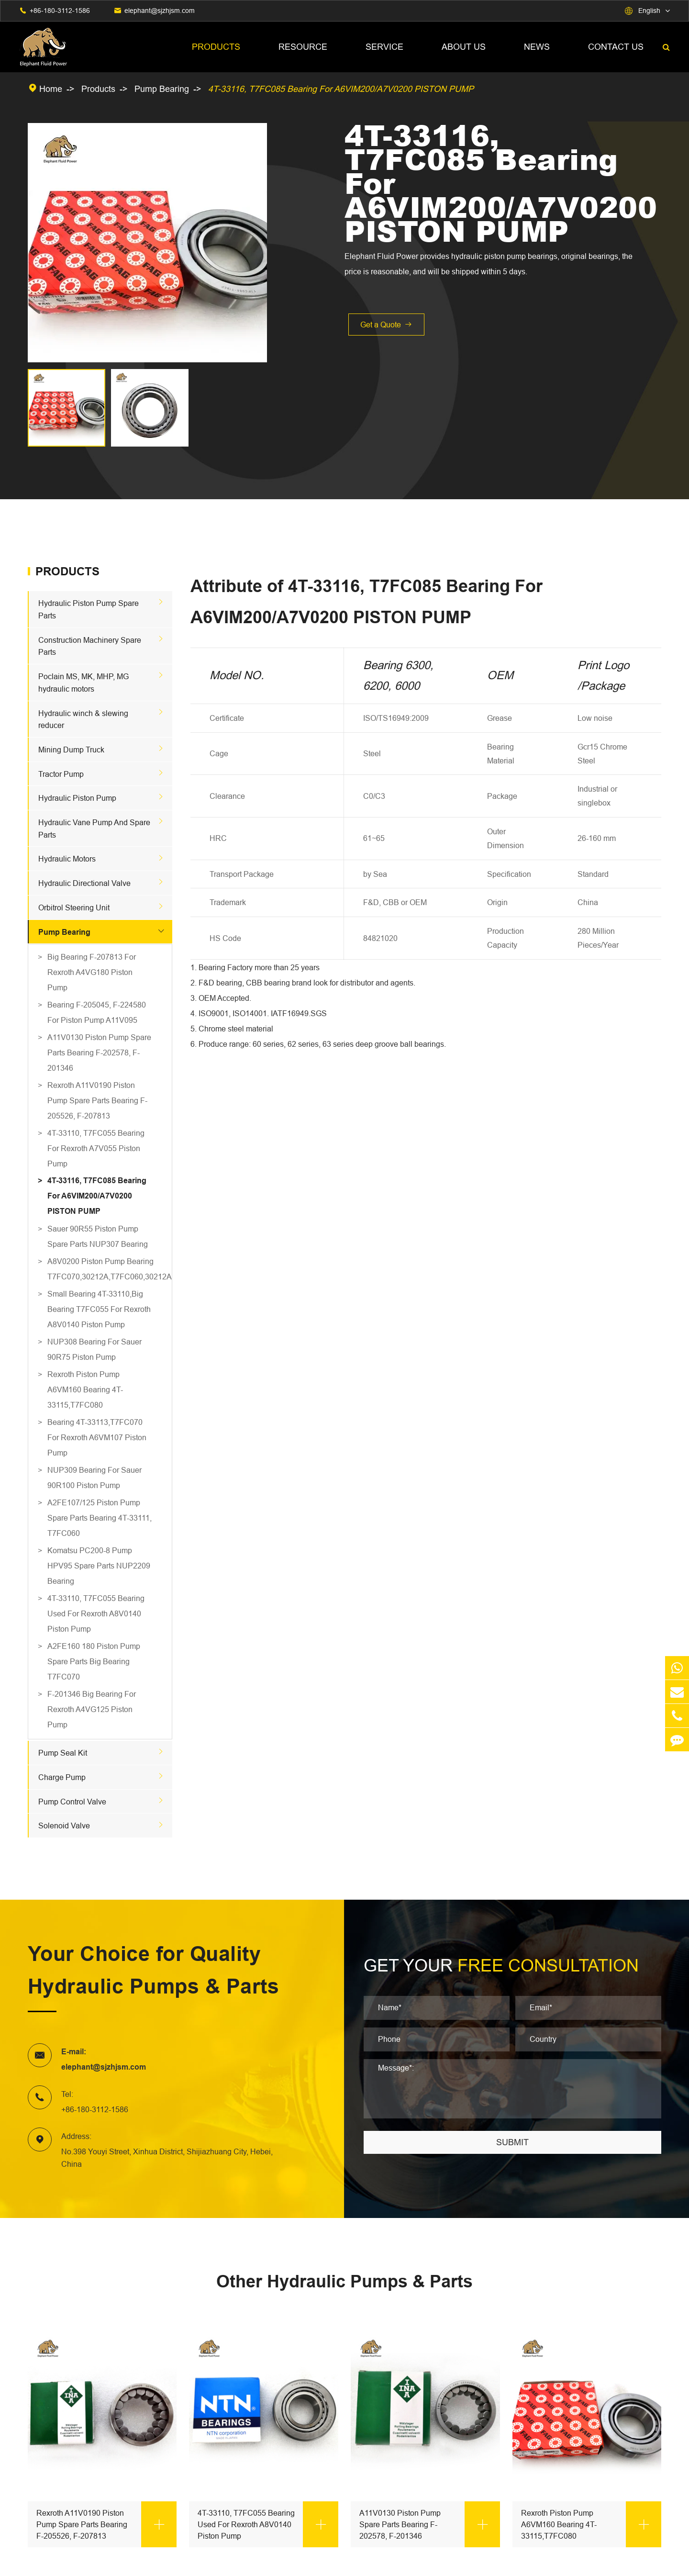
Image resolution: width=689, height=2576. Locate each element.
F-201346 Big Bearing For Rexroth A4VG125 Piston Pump (91, 1709)
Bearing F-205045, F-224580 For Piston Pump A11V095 (96, 1012)
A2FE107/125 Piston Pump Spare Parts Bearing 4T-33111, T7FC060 (99, 1517)
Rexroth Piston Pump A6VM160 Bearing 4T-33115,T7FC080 (85, 1389)
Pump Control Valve (72, 1801)
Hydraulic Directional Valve (84, 883)
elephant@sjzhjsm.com (159, 10)
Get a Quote (386, 324)
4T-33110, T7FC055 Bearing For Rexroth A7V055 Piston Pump (95, 1148)
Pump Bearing (161, 89)
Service (384, 47)
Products (216, 47)
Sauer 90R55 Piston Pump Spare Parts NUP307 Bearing (97, 1236)
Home (50, 89)
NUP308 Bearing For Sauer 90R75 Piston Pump (94, 1349)
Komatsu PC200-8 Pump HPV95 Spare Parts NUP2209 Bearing (98, 1565)
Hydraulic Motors (67, 858)
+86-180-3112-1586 (60, 10)
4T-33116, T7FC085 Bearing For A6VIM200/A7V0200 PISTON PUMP (341, 89)
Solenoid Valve (64, 1825)
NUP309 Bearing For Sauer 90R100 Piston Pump (94, 1478)
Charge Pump (62, 1777)
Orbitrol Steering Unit (74, 907)
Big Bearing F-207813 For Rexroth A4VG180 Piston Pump (91, 972)
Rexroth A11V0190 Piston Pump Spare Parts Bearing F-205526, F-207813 (97, 1100)
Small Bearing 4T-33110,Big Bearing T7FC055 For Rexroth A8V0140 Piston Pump (99, 1309)
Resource (302, 47)
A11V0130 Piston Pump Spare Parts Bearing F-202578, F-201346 (99, 1052)
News (537, 47)
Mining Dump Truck (71, 749)
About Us (464, 47)
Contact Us (616, 47)
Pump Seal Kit (62, 1752)
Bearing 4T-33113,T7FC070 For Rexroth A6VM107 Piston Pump (96, 1437)
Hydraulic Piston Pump (77, 798)
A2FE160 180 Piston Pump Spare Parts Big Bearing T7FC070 (93, 1661)
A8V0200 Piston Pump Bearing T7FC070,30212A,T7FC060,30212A (100, 1269)
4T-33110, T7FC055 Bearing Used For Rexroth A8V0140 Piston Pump (95, 1613)
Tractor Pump (61, 774)
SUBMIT (512, 2142)
